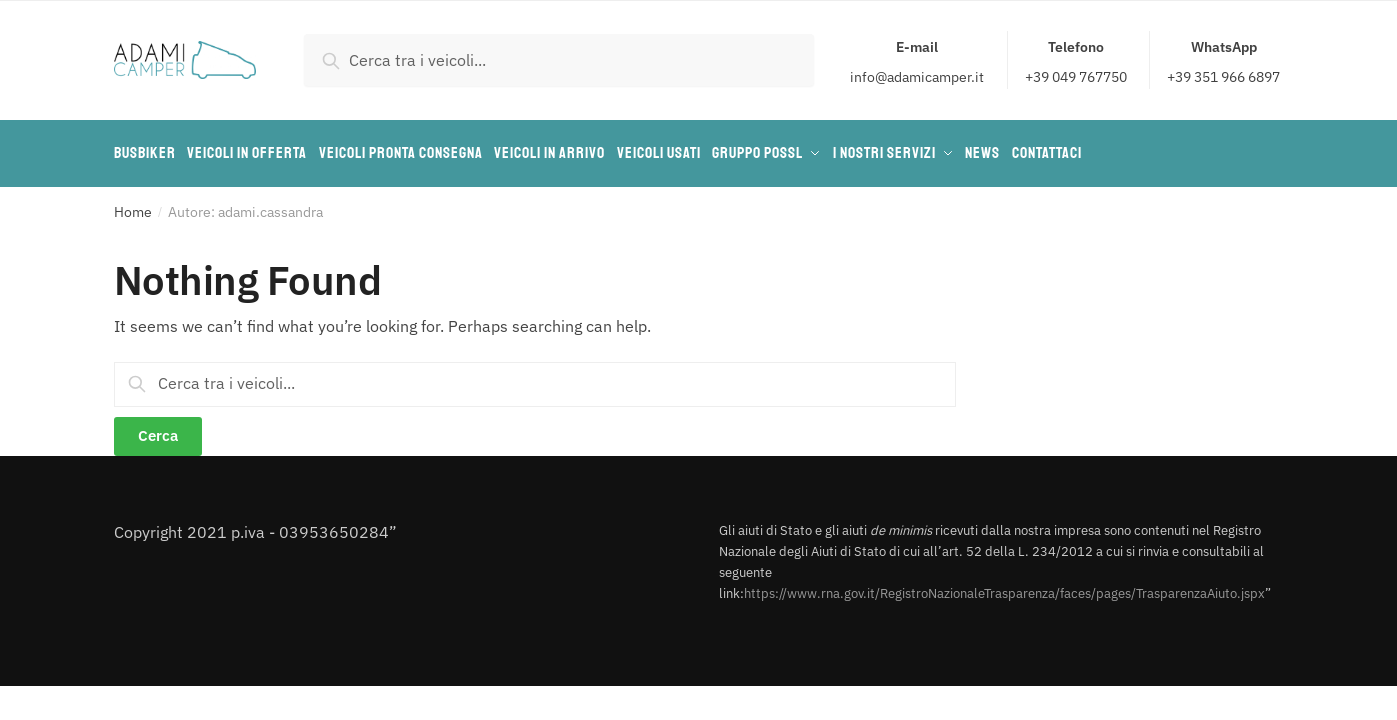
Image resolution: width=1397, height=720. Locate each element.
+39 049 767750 (1076, 61)
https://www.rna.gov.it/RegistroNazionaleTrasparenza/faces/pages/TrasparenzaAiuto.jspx (1004, 586)
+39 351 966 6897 (1223, 61)
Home (133, 205)
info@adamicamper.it (917, 61)
